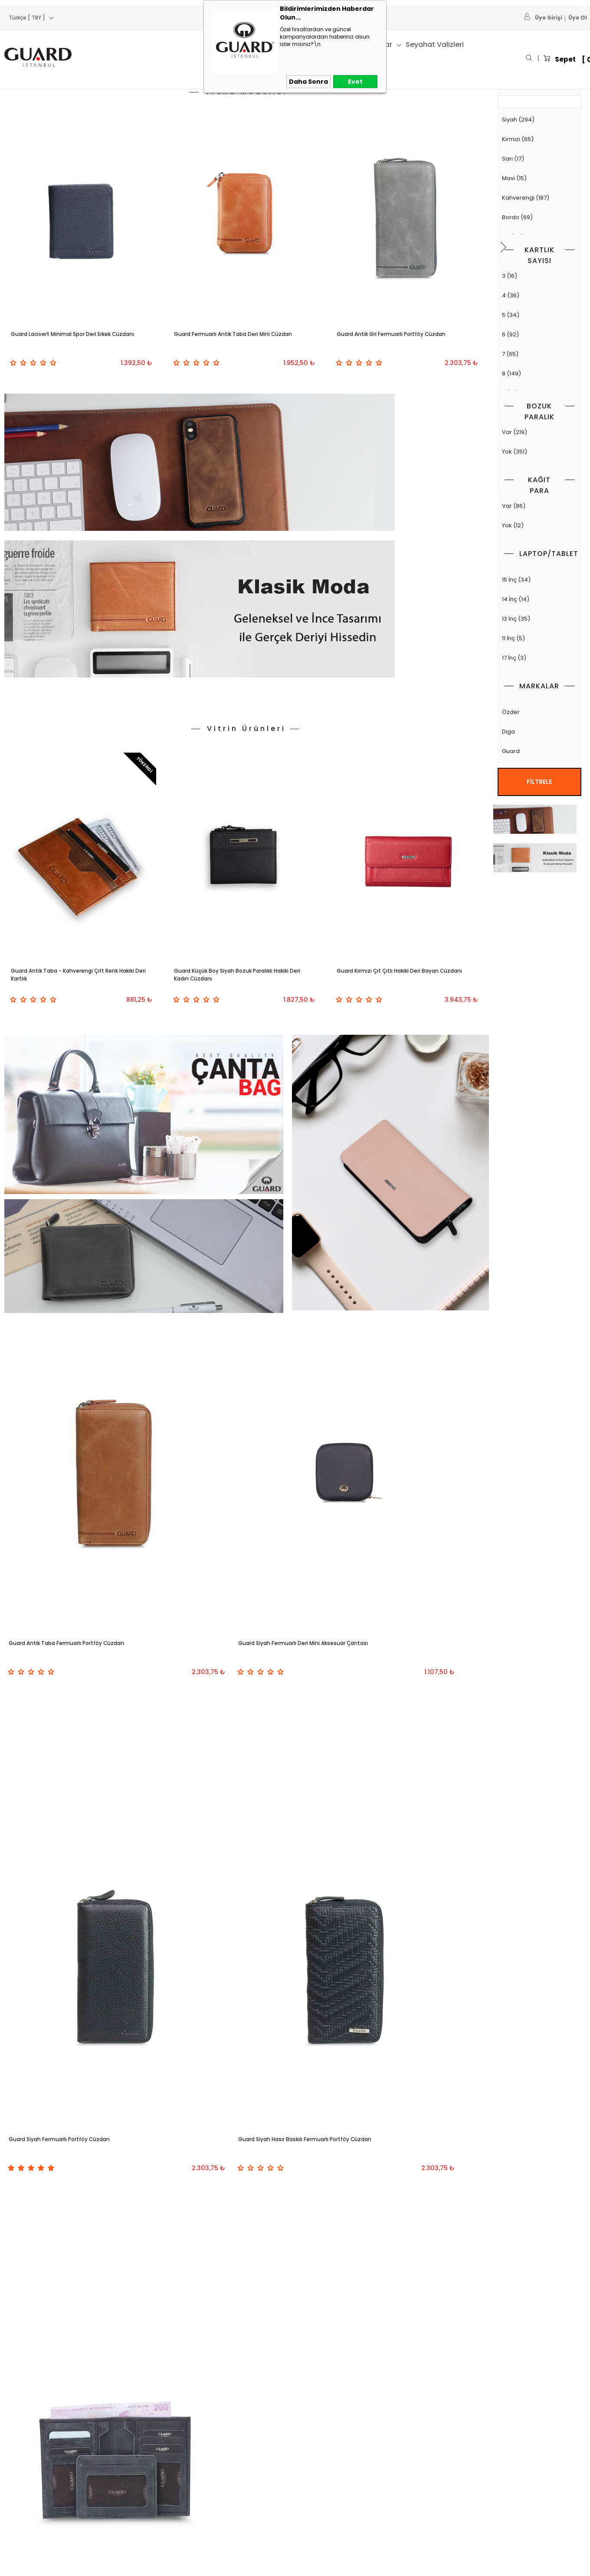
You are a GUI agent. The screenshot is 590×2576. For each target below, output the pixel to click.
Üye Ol (577, 17)
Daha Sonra (308, 81)
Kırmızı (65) (539, 139)
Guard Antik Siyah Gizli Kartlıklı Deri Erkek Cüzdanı (242, 1612)
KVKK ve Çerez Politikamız (139, 2533)
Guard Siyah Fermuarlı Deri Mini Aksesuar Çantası (243, 1338)
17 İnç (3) (539, 658)
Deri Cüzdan (21, 2453)
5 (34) (539, 315)
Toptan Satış (316, 2473)
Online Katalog (222, 2513)
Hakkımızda (315, 2453)
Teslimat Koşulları (127, 2433)
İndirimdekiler (220, 2493)
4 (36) (539, 295)
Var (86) (539, 506)
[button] (504, 245)
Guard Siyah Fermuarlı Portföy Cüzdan (401, 1333)
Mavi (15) (539, 178)
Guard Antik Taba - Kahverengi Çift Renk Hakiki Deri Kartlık (72, 763)
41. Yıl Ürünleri (403, 44)
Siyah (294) (539, 120)
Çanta (126, 44)
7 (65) (539, 354)
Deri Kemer (20, 2493)
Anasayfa (214, 2433)
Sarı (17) (539, 159)
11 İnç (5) (539, 638)
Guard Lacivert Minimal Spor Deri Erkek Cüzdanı (78, 341)
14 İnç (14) (539, 599)
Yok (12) (539, 525)
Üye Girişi (548, 17)
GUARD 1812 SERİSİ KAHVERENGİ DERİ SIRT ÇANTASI (242, 1999)
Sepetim (213, 2453)
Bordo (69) (539, 217)
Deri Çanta (19, 2433)
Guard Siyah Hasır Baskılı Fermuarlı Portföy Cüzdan (83, 1612)
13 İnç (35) (539, 619)
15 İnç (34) (539, 580)
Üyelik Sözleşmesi (128, 2453)
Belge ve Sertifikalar (327, 2493)
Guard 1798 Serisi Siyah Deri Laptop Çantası (72, 1999)
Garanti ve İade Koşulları (137, 2493)
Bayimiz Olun (317, 2433)
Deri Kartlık (19, 2473)
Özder (539, 712)
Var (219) (539, 432)
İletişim (309, 2513)
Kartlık (202, 44)
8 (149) (539, 374)
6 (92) (539, 334)
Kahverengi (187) (539, 198)
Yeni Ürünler (217, 2473)
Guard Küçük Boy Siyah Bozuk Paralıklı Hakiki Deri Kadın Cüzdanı (240, 763)
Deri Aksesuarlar (27, 2513)
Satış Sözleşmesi (126, 2473)
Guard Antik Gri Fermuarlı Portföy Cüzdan (394, 341)
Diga (539, 732)
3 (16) (539, 276)
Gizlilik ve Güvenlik (128, 2513)
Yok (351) (539, 452)
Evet (355, 81)
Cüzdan (164, 44)
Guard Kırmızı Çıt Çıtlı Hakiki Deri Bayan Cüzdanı (404, 763)
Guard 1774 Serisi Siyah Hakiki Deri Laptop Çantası (396, 1999)
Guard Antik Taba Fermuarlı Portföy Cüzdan (70, 1338)
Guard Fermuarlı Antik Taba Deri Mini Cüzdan (237, 341)
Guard (539, 751)
